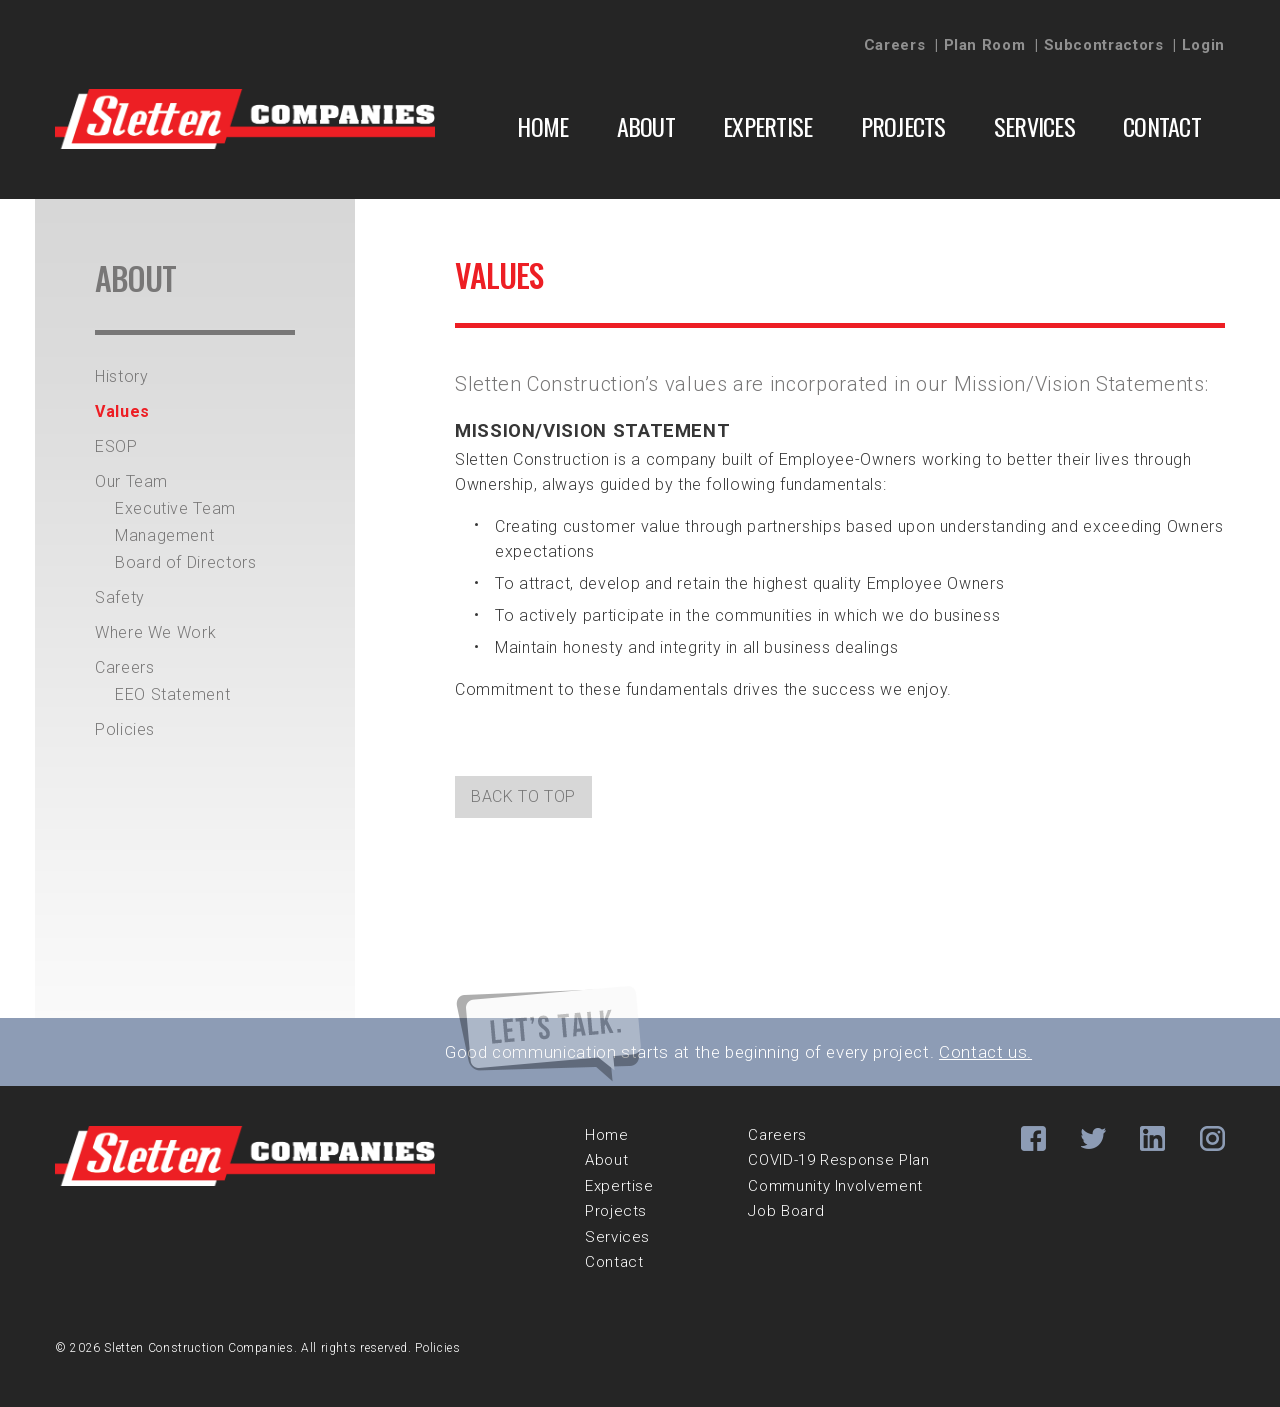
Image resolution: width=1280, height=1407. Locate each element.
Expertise (768, 126)
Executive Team (175, 508)
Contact (1162, 126)
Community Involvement (835, 1186)
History (121, 376)
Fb (1033, 1138)
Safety (120, 597)
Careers (894, 45)
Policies (125, 729)
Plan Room (985, 45)
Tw (1093, 1138)
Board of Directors (186, 562)
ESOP (116, 446)
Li (1152, 1138)
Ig (1212, 1138)
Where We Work (155, 632)
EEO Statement (172, 694)
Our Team (131, 481)
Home (542, 126)
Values (122, 411)
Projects (903, 126)
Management (164, 535)
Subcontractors (1104, 45)
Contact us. (985, 1052)
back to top (523, 796)
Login (1203, 45)
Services (1034, 126)
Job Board (786, 1211)
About (646, 126)
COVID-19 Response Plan (838, 1160)
